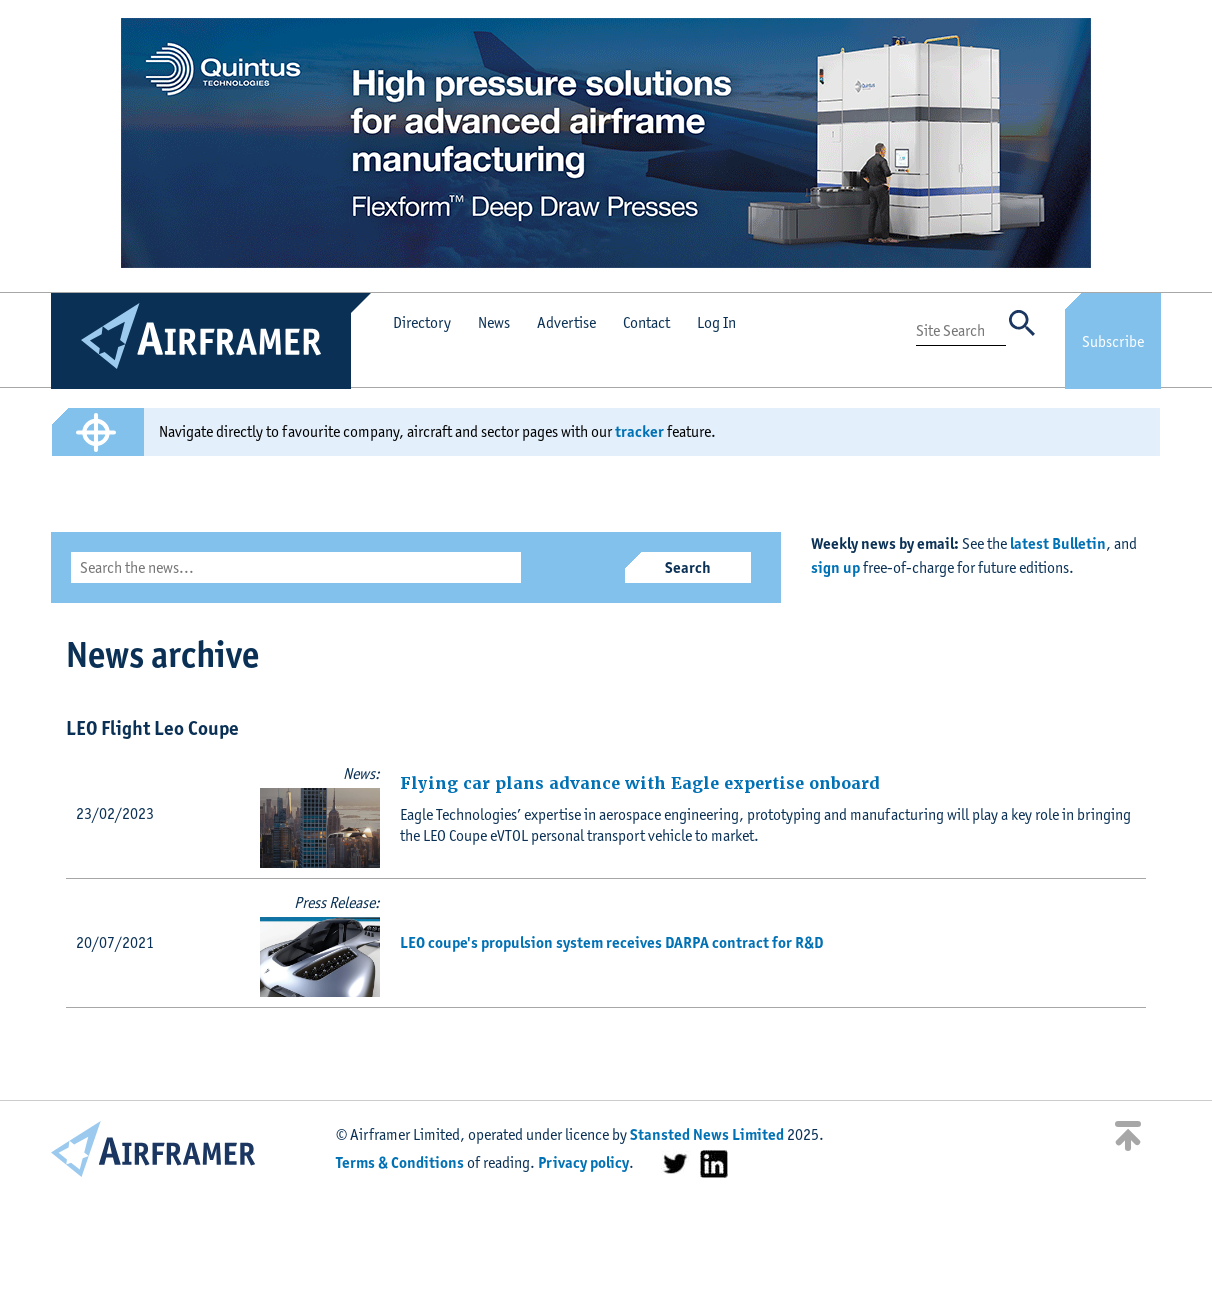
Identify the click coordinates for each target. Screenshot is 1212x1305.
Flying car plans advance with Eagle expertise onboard (640, 783)
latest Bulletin (1058, 543)
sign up (835, 567)
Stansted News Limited (707, 1134)
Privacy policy (583, 1162)
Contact (646, 322)
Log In (716, 322)
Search (688, 567)
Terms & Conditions (400, 1162)
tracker (639, 431)
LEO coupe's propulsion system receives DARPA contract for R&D (611, 942)
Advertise (566, 322)
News (494, 322)
